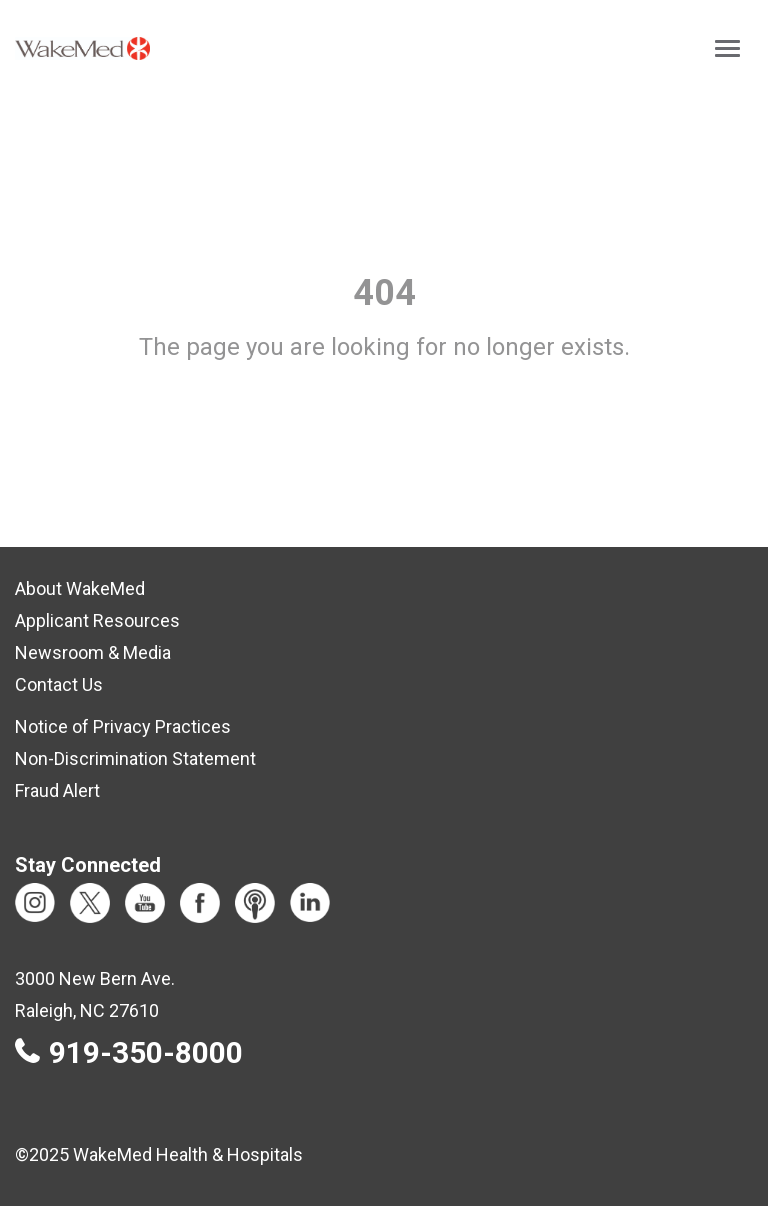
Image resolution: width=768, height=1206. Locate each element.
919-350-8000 (146, 1053)
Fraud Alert (57, 790)
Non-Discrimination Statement (135, 758)
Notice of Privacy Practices (123, 726)
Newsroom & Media (93, 652)
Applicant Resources (97, 620)
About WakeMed (80, 588)
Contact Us (59, 684)
